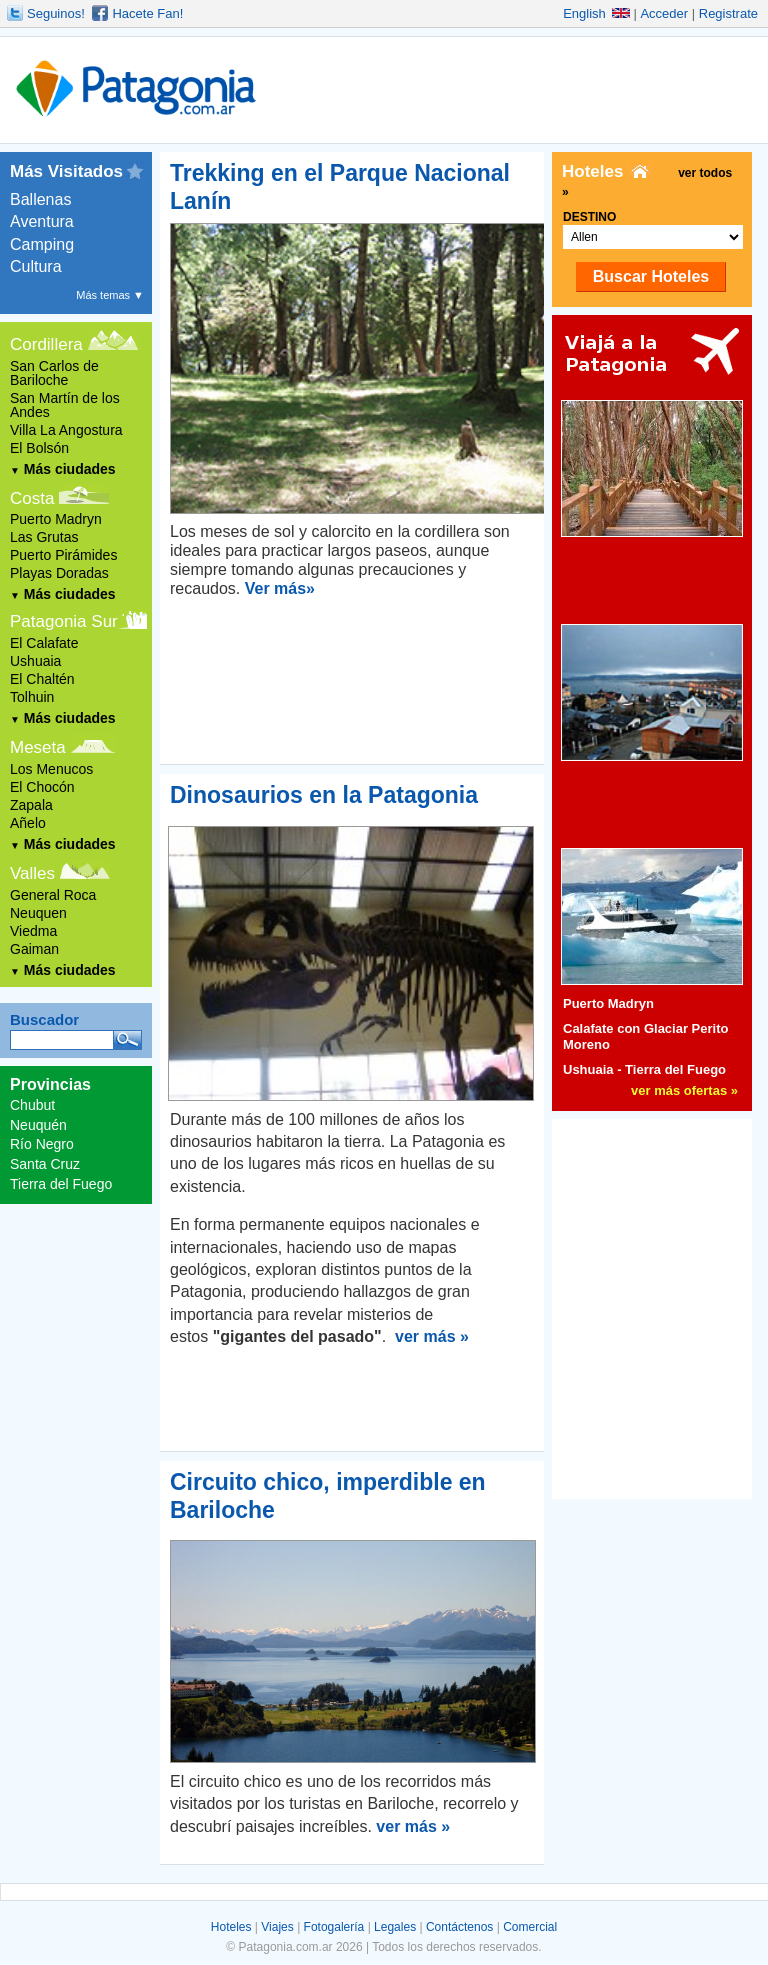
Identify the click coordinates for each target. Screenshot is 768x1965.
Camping (42, 244)
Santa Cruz (45, 1164)
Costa (32, 498)
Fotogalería (334, 1927)
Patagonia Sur (64, 621)
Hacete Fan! (147, 13)
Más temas (110, 295)
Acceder (664, 13)
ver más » (432, 1336)
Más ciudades (63, 469)
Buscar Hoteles (651, 276)
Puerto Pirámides (63, 555)
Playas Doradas (59, 573)
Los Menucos (51, 769)
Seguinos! (56, 13)
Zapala (31, 805)
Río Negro (42, 1144)
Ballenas (40, 199)
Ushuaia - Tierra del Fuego (644, 1069)
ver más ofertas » (684, 1090)
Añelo (28, 823)
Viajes (277, 1927)
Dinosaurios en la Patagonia (324, 795)
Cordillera (46, 344)
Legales (395, 1927)
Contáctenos (459, 1927)
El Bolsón (39, 448)
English (596, 13)
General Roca (53, 895)
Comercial (530, 1927)
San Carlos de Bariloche (54, 373)
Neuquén (38, 1125)
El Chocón (42, 787)
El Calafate (44, 643)
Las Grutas (44, 537)
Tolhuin (32, 697)
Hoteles (231, 1927)
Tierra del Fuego (61, 1184)
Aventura (42, 221)
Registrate (728, 13)
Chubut (32, 1105)
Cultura (36, 266)
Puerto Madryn (56, 519)
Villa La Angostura (66, 430)
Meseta (38, 747)
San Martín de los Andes (65, 405)
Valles (32, 873)
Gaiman (34, 949)
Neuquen (38, 913)
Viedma (33, 931)
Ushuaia (35, 661)
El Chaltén (42, 679)
